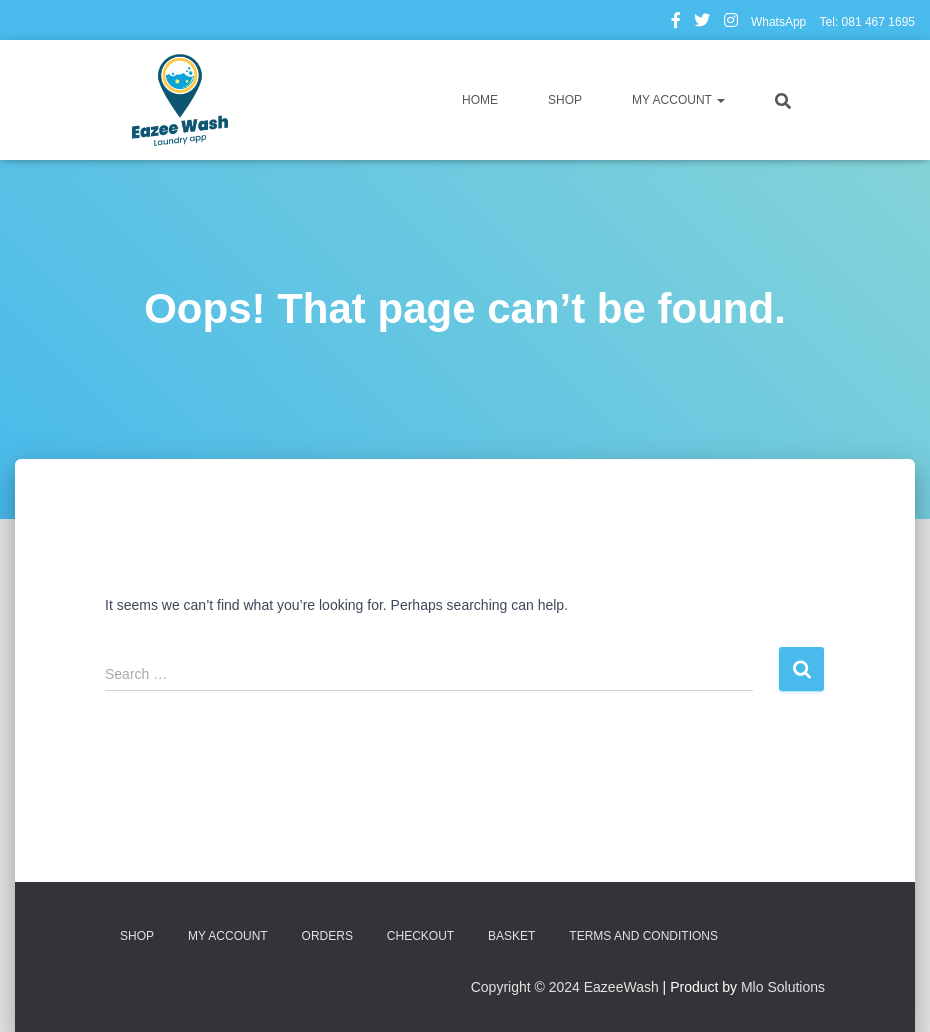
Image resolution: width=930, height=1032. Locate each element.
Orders (327, 936)
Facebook (676, 23)
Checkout (420, 936)
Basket (511, 936)
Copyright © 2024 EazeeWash (565, 987)
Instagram (731, 23)
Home (480, 100)
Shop (565, 100)
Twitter (702, 23)
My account (678, 100)
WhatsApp (778, 22)
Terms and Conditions (643, 936)
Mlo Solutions (783, 987)
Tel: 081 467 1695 (867, 22)
